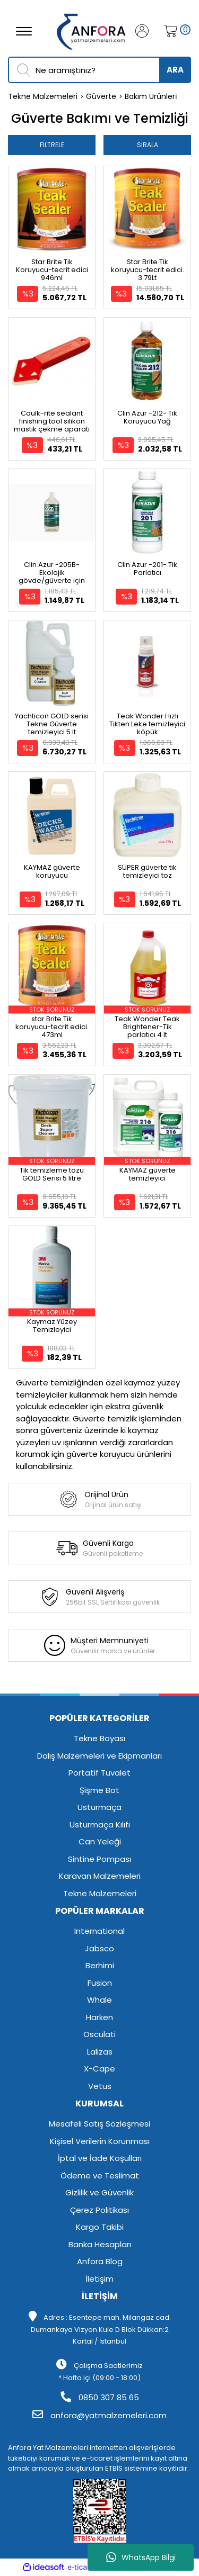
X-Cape (99, 2068)
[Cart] (168, 31)
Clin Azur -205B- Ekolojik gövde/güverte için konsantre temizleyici (52, 576)
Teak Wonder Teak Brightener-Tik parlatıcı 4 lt (147, 1027)
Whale (99, 1999)
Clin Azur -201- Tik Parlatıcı (147, 569)
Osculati (99, 2034)
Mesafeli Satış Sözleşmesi (99, 2123)
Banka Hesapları (99, 2244)
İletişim (99, 2278)
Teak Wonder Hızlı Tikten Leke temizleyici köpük (147, 724)
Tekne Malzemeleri (99, 1893)
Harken (99, 2017)
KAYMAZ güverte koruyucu (52, 871)
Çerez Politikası (99, 2209)
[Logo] (91, 30)
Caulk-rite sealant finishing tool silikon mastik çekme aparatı (52, 421)
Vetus (99, 2086)
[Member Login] (146, 31)
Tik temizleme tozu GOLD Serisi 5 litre (52, 1174)
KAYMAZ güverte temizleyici (147, 1174)
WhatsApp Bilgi (141, 2557)
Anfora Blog (100, 2261)
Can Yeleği (100, 1841)
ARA (175, 69)
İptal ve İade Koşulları (100, 2158)
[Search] (99, 70)
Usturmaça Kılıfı (100, 1824)
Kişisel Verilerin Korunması (100, 2141)
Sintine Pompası (99, 1859)
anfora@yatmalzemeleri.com (99, 2415)
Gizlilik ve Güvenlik (99, 2192)
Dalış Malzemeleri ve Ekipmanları (99, 1755)
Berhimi (99, 1965)
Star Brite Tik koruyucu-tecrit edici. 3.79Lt (147, 270)
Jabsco (99, 1948)
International (99, 1930)
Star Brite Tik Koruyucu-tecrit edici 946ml (52, 270)
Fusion (100, 1982)
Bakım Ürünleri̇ (151, 96)
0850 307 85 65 (99, 2397)
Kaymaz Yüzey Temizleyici (52, 1326)
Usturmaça (99, 1807)
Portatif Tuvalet (99, 1772)
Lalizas (100, 2051)
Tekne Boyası (99, 1738)
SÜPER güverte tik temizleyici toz (147, 871)
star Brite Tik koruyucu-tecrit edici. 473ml (52, 1027)
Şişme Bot (99, 1790)
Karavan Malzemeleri (100, 1875)
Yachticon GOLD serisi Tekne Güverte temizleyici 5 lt (52, 724)
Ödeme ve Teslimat (99, 2175)
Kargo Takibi (100, 2226)
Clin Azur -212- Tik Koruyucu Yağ (147, 417)
